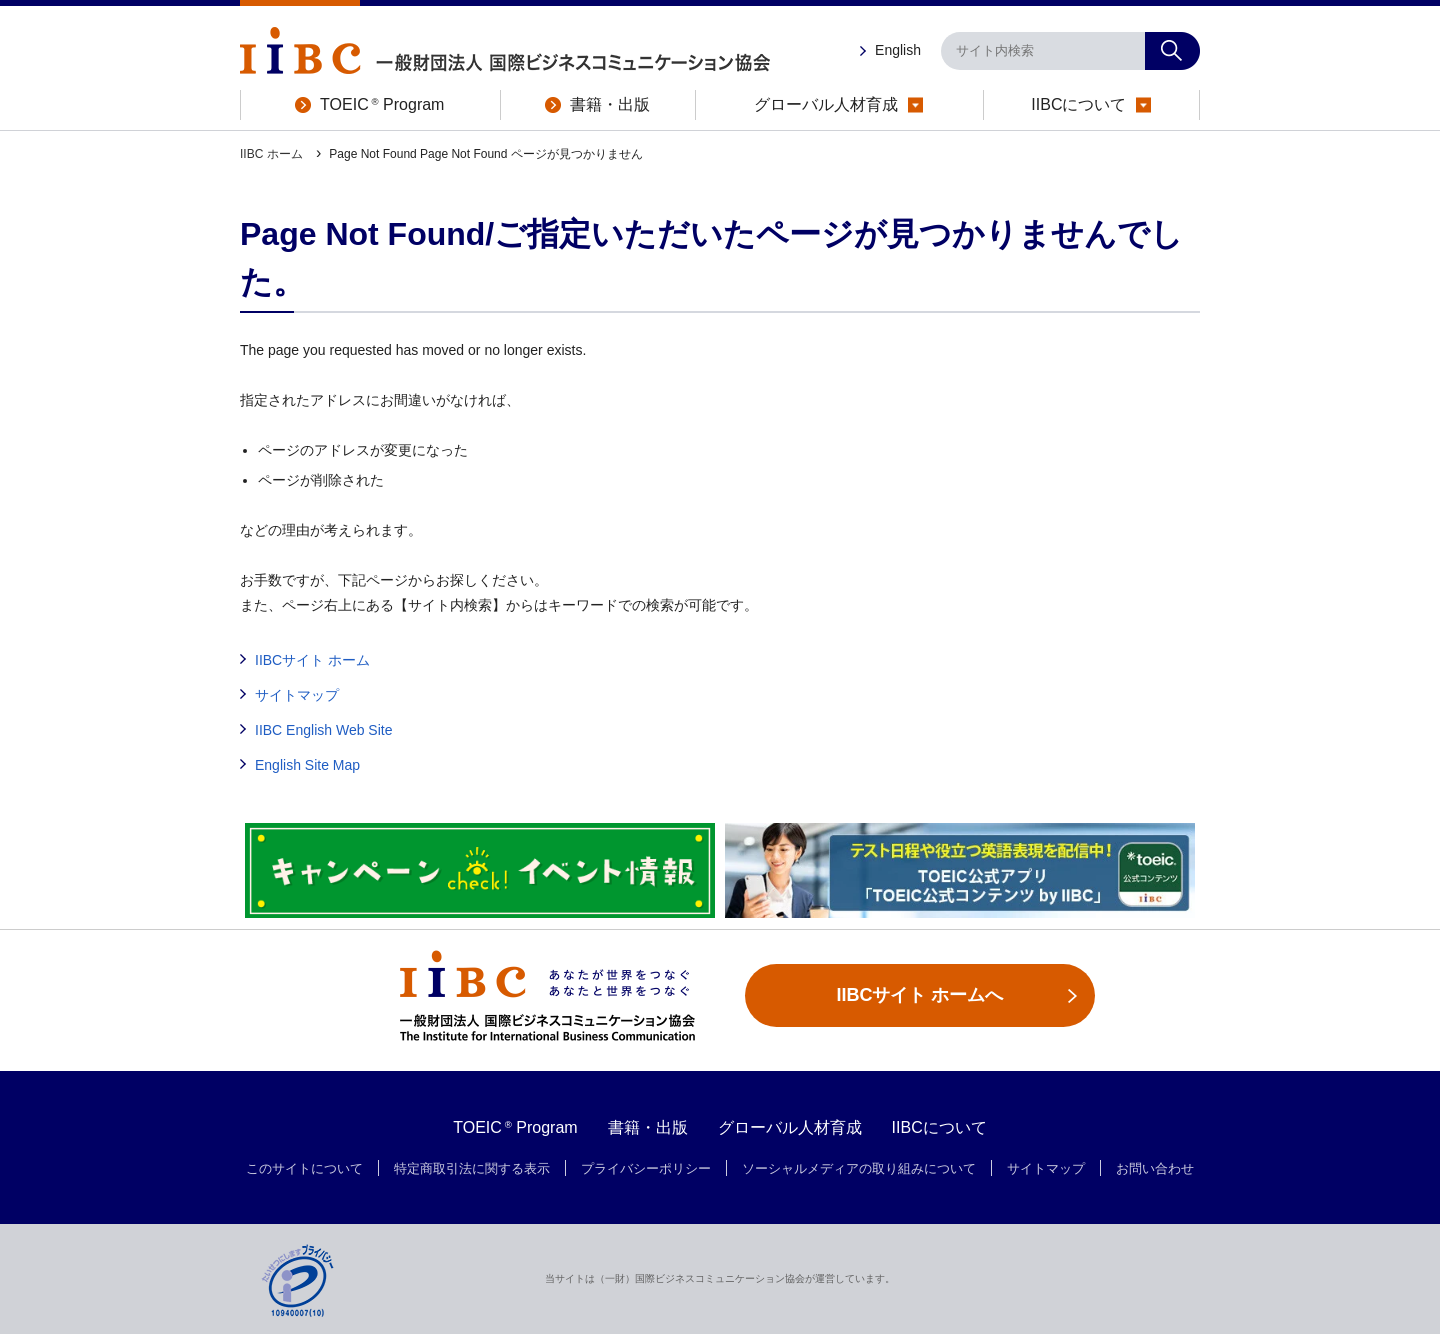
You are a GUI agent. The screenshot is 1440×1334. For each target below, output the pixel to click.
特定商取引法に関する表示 (472, 1169)
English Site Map (307, 765)
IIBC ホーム (273, 154)
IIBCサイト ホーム (312, 660)
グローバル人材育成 (790, 1127)
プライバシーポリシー (646, 1169)
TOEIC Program (515, 1127)
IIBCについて (939, 1127)
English (898, 50)
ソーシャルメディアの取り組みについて (859, 1169)
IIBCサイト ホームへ (919, 995)
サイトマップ (297, 695)
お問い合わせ (1155, 1169)
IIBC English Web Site (323, 730)
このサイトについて (304, 1169)
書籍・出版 (648, 1127)
